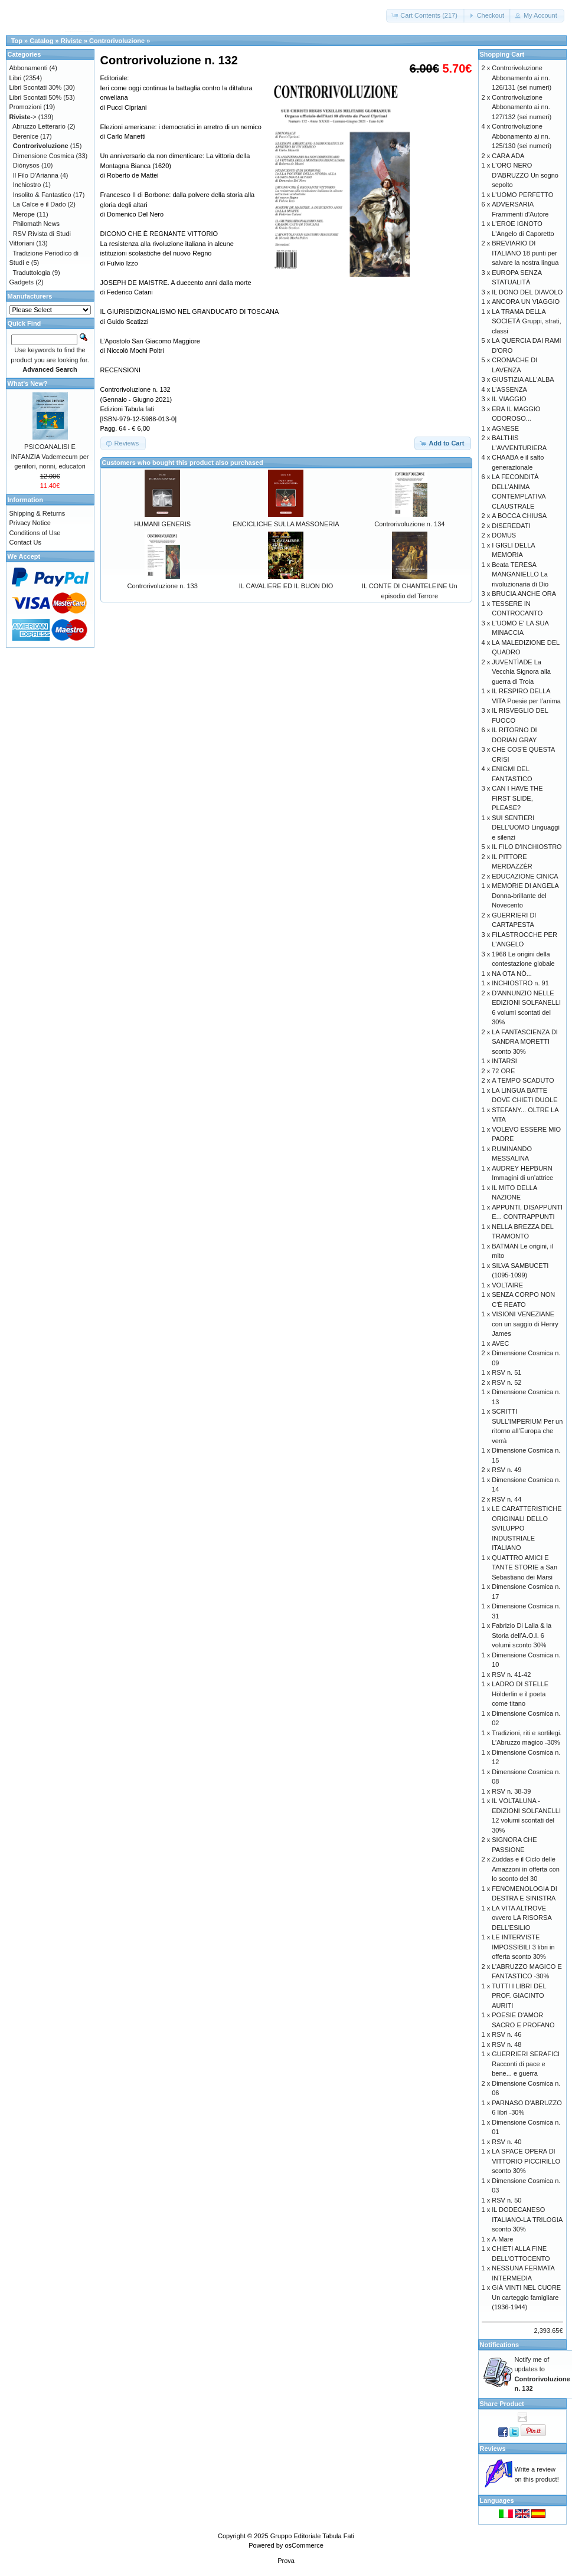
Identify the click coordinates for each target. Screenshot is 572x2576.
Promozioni (25, 106)
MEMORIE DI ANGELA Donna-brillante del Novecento (525, 895)
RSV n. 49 (506, 1469)
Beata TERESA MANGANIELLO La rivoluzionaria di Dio (520, 574)
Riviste (71, 40)
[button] (425, 15)
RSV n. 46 (506, 2034)
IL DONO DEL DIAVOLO (527, 292)
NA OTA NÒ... (512, 973)
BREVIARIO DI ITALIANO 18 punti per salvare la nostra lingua (525, 253)
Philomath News (36, 223)
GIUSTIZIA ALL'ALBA (523, 379)
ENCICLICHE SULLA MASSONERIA (286, 523)
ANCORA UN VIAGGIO (526, 301)
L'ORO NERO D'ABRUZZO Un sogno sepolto (525, 175)
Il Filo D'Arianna (35, 175)
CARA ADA (508, 155)
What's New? (28, 383)
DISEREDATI (511, 525)
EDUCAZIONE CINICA (525, 876)
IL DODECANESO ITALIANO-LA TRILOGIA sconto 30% (527, 2219)
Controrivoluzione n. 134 (409, 523)
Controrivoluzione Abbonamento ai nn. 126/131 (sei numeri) (521, 77)
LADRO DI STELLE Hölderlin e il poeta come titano (520, 1693)
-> (23, 116)
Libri (15, 77)
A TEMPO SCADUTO (523, 1080)
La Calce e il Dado (39, 204)
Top (16, 40)
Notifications (499, 2344)
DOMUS (504, 535)
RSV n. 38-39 (511, 1791)
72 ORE (503, 1070)
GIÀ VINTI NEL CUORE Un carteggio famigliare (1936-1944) (526, 2297)
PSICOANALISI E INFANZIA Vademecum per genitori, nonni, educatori (50, 456)
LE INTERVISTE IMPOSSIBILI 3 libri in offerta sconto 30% (523, 1946)
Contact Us (25, 542)
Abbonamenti (28, 67)
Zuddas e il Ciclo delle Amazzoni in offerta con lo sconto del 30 (526, 1869)
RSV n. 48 (506, 2044)
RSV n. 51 (506, 1372)
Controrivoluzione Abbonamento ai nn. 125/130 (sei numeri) (521, 136)
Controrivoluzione (117, 40)
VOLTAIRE (507, 1285)
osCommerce (304, 2545)
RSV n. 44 (506, 1499)
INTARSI (504, 1060)
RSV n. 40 (506, 2141)
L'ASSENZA (509, 389)
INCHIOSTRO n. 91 (520, 983)
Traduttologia (31, 272)
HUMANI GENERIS (162, 523)
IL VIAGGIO (509, 398)
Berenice (25, 136)
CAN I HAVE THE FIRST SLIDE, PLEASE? (517, 798)
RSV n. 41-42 (511, 1674)
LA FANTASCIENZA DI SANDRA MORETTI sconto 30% (525, 1041)
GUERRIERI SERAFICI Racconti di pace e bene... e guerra (526, 2063)
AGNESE (505, 428)
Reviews (493, 2448)
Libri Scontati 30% (35, 87)
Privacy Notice (30, 522)
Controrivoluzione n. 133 (163, 585)
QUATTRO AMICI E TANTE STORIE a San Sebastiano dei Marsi (524, 1567)
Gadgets (21, 282)
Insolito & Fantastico (42, 194)
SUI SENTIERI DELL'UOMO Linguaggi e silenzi (526, 827)
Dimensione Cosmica (43, 155)
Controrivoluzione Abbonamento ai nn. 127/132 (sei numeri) (521, 107)
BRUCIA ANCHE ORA (524, 593)
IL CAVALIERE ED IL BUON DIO (286, 585)
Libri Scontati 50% (35, 97)
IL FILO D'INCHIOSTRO (526, 846)
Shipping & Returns (37, 513)
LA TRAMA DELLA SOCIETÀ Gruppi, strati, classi (526, 321)
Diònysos (26, 165)
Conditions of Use (35, 532)
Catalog (41, 40)
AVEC (500, 1343)
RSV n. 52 (506, 1382)
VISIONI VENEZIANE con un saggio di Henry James (525, 1323)
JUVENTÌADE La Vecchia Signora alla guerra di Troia (521, 671)
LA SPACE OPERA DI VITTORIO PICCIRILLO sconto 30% (526, 2161)
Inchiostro (27, 184)
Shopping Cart (502, 54)
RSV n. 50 (506, 2200)
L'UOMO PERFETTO (522, 194)
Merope (24, 214)
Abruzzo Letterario (39, 126)
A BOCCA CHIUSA (519, 515)
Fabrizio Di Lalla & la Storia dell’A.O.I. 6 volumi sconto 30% (521, 1635)
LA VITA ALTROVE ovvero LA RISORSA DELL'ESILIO (521, 1918)
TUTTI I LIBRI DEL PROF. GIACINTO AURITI (519, 1995)
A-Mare (502, 2239)
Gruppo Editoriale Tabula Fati (312, 2535)
